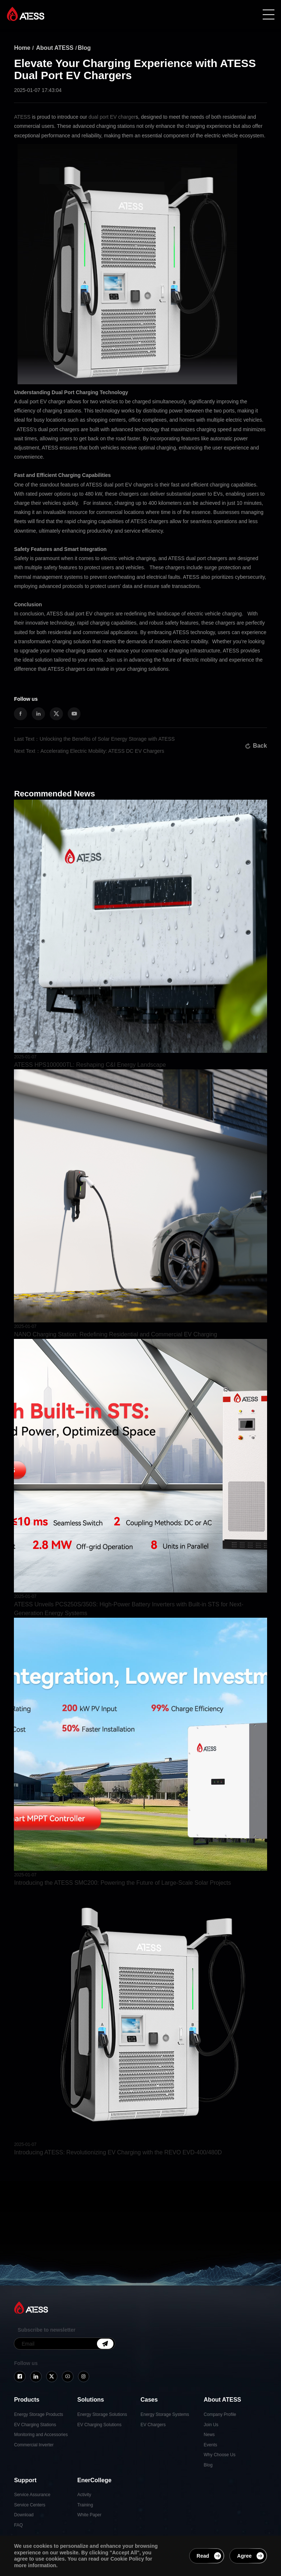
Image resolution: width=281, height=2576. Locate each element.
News (209, 2434)
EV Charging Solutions (99, 2424)
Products (26, 2400)
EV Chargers (153, 2424)
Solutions (90, 2400)
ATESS (22, 117)
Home (22, 48)
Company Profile (220, 2414)
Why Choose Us (220, 2454)
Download (23, 2514)
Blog (84, 48)
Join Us (211, 2424)
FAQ (18, 2525)
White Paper (89, 2514)
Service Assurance (32, 2494)
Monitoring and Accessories (41, 2434)
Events (210, 2444)
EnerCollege (94, 2480)
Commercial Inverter (33, 2444)
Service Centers (29, 2504)
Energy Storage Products (38, 2414)
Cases (149, 2400)
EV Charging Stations (35, 2424)
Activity (84, 2494)
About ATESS (55, 48)
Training (85, 2504)
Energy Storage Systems (164, 2414)
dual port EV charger (112, 117)
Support (25, 2480)
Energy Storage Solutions (102, 2414)
